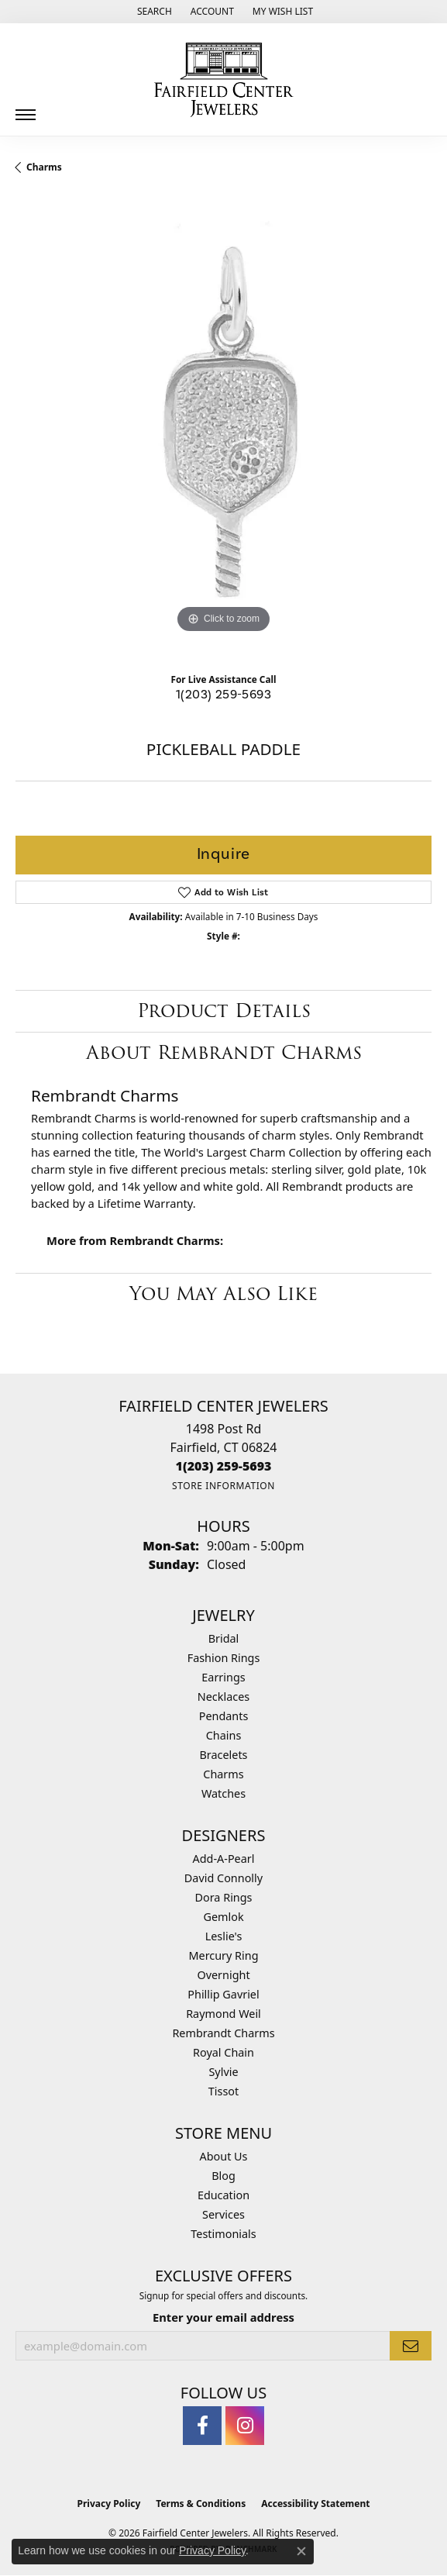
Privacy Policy (109, 2503)
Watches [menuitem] (223, 1793)
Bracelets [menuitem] (223, 1754)
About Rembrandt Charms (224, 1052)
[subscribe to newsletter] (411, 2345)
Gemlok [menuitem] (223, 1916)
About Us (224, 2156)
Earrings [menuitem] (223, 1677)
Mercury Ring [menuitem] (223, 1955)
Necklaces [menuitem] (223, 1696)
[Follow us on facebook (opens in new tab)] (202, 2425)
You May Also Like (223, 1293)
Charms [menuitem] (223, 1774)
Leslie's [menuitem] (223, 1936)
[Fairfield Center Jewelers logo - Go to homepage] (223, 80)
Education (223, 2195)
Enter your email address (223, 2317)
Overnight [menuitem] (223, 1974)
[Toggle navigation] (25, 109)
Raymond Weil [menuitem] (223, 2013)
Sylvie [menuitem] (223, 2071)
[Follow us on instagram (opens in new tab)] (244, 2425)
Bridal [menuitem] (223, 1638)
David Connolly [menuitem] (223, 1878)
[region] (223, 429)
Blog (223, 2175)
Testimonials (223, 2233)
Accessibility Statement (315, 2503)
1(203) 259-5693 (223, 694)
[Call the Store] (224, 1465)
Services (223, 2214)
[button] (153, 11)
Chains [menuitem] (224, 1735)
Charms (44, 167)
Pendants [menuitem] (224, 1716)
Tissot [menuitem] (223, 2091)
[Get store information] (223, 1485)
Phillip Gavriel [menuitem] (223, 1994)
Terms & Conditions (201, 2503)
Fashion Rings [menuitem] (223, 1657)
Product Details (224, 1010)
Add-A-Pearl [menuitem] (224, 1858)
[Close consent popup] (301, 2551)
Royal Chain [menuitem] (223, 2052)
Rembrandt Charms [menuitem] (223, 2033)
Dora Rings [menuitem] (224, 1897)
